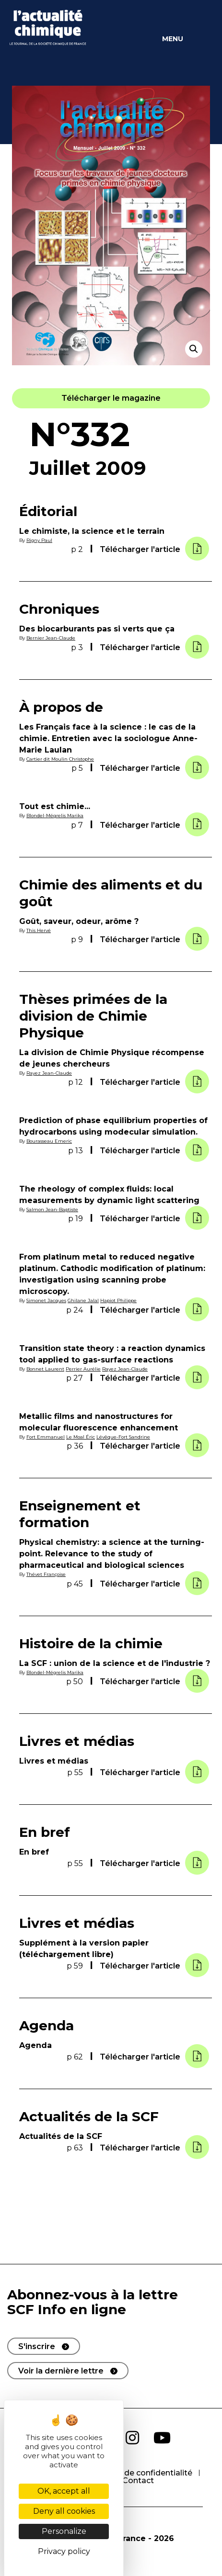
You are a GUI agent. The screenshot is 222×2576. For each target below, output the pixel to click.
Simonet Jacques (46, 1300)
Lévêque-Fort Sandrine (123, 1437)
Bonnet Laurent (45, 1369)
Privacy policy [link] (64, 2551)
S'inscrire (36, 2346)
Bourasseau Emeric (49, 1141)
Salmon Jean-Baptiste (52, 1209)
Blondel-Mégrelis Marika (54, 815)
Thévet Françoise (46, 1574)
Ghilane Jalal (83, 1300)
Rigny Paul (39, 540)
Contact (138, 2480)
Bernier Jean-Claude (50, 638)
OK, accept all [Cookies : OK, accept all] (63, 2491)
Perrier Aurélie (83, 1369)
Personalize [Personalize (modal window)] (64, 2531)
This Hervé (38, 930)
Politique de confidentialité (139, 2472)
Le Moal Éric (80, 1437)
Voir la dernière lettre (61, 2370)
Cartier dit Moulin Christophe (60, 759)
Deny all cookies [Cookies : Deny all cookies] (64, 2511)
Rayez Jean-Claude (49, 1073)
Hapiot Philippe (118, 1300)
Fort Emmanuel (45, 1437)
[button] (111, 398)
